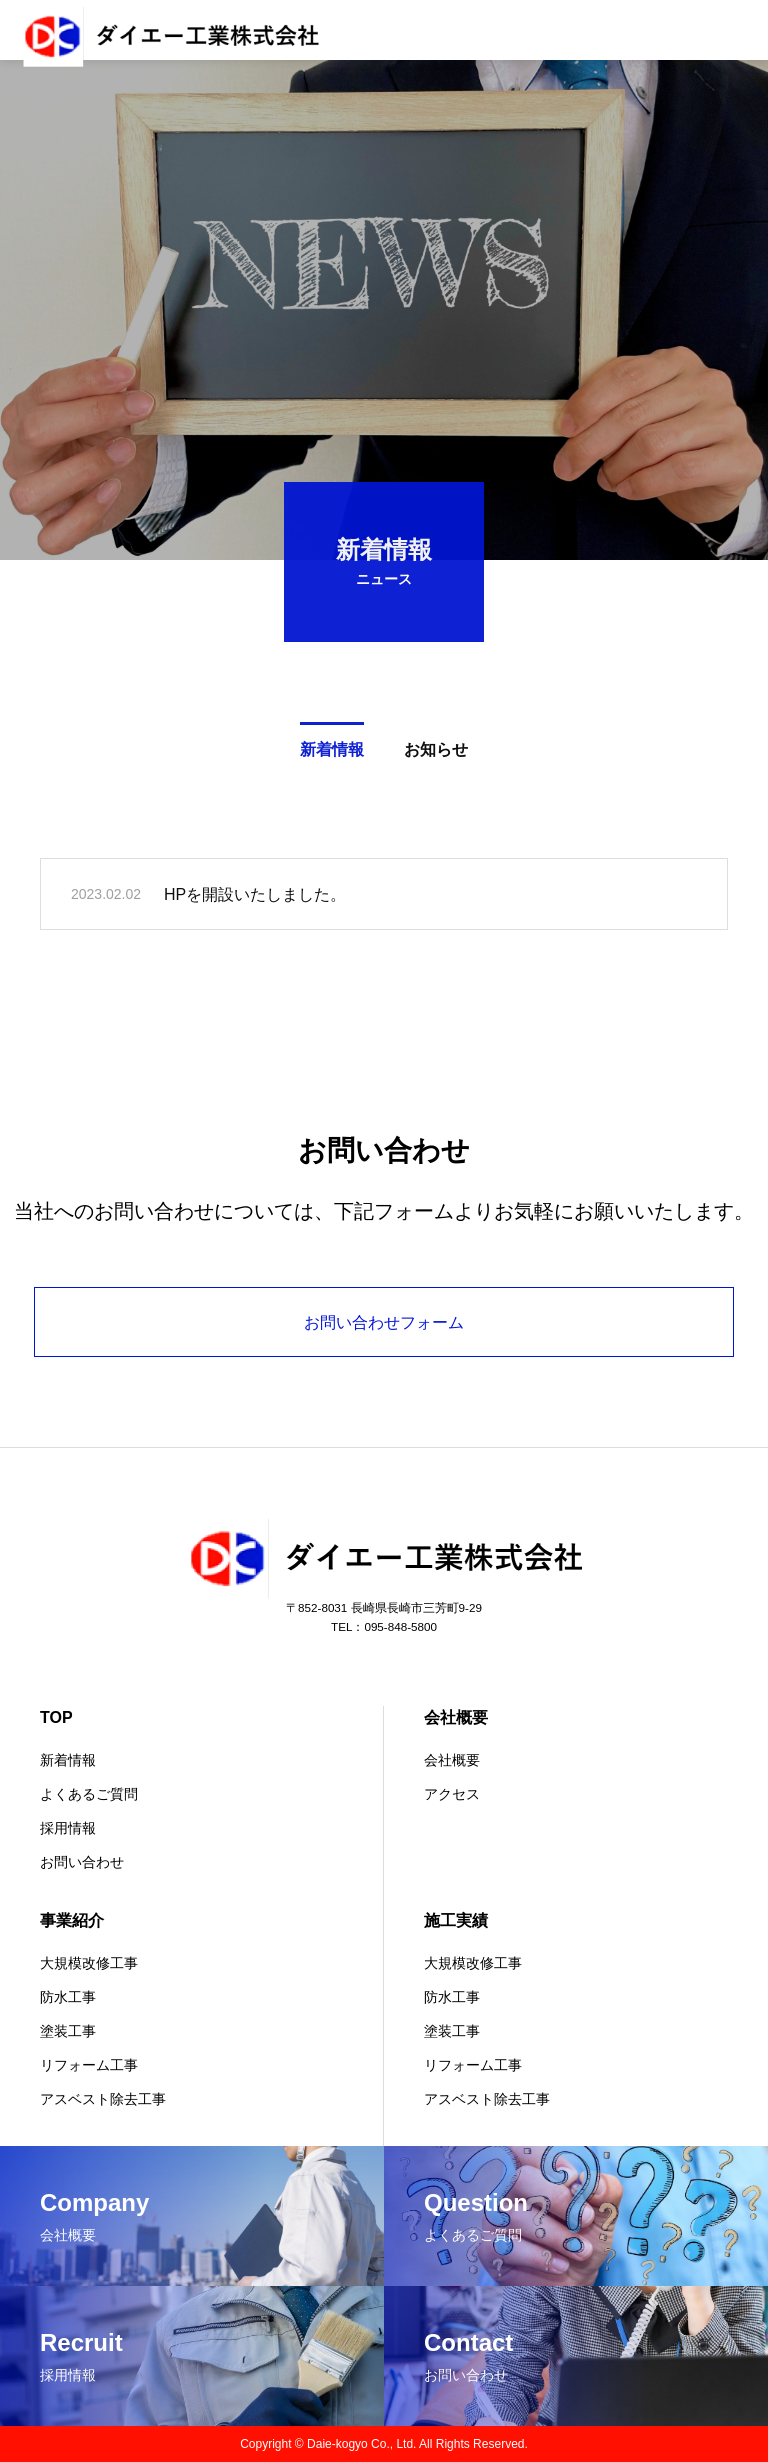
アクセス (452, 1794)
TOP (56, 1717)
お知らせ (436, 753)
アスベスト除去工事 (103, 2099)
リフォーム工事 (89, 2065)
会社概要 (456, 1717)
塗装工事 (68, 2031)
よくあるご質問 (89, 1794)
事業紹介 (72, 1920)
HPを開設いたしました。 (255, 897)
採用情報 (68, 1828)
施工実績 (456, 1920)
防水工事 (68, 1997)
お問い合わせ (82, 1862)
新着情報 (332, 753)
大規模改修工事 (89, 1963)
